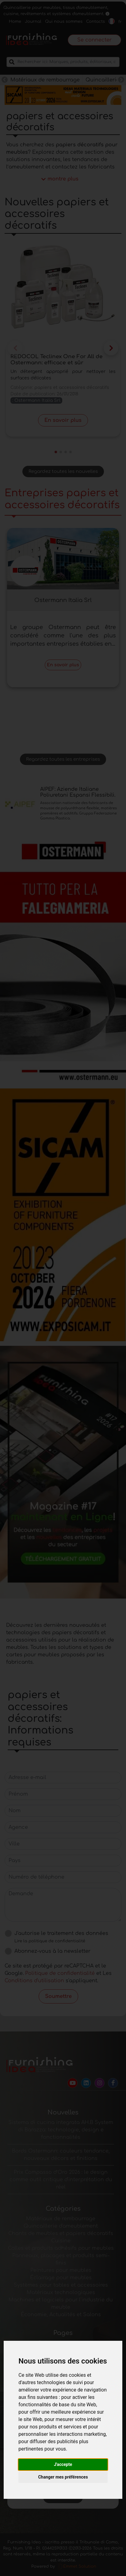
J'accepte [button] (63, 2464)
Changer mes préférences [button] (63, 2477)
